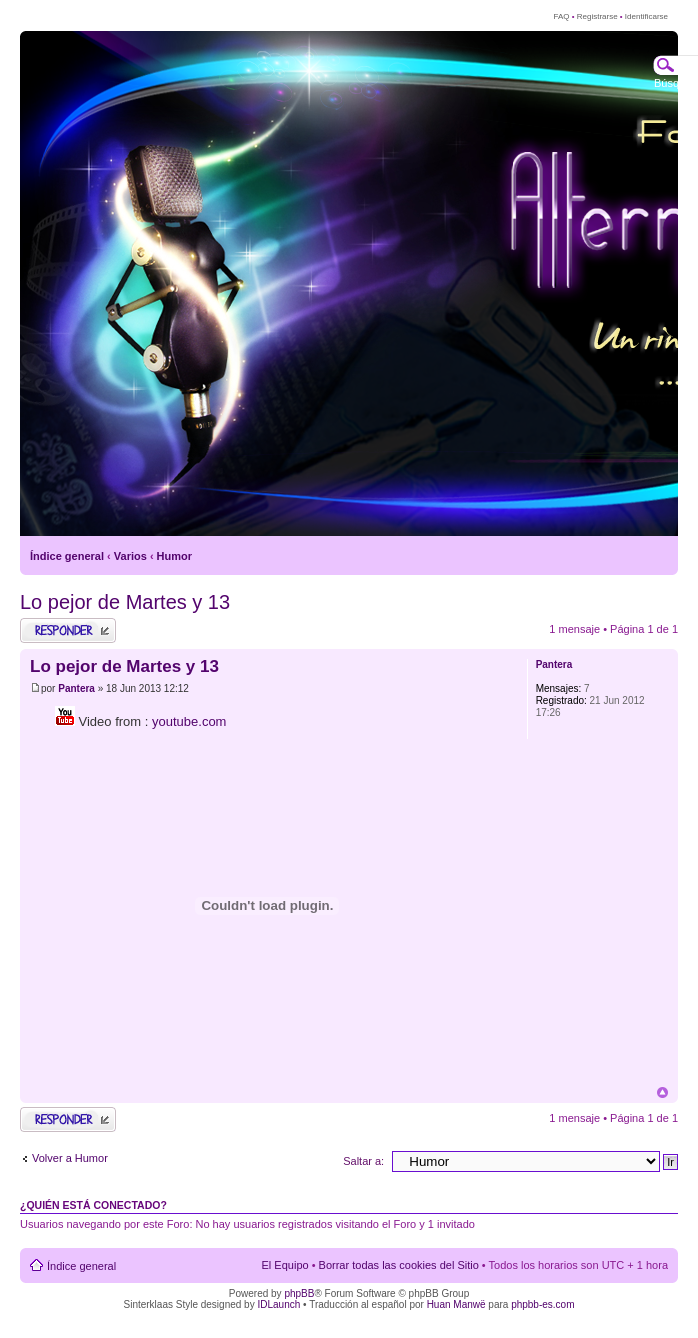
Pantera (76, 688)
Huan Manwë (456, 1304)
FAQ (561, 16)
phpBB (299, 1293)
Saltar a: (363, 1161)
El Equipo (285, 1265)
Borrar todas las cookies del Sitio (399, 1265)
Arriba (662, 1092)
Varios (130, 556)
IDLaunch (278, 1304)
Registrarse (597, 16)
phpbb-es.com (542, 1304)
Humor (174, 556)
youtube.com (189, 721)
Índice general (67, 556)
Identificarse (646, 16)
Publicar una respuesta (68, 630)
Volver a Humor (70, 1158)
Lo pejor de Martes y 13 (125, 602)
